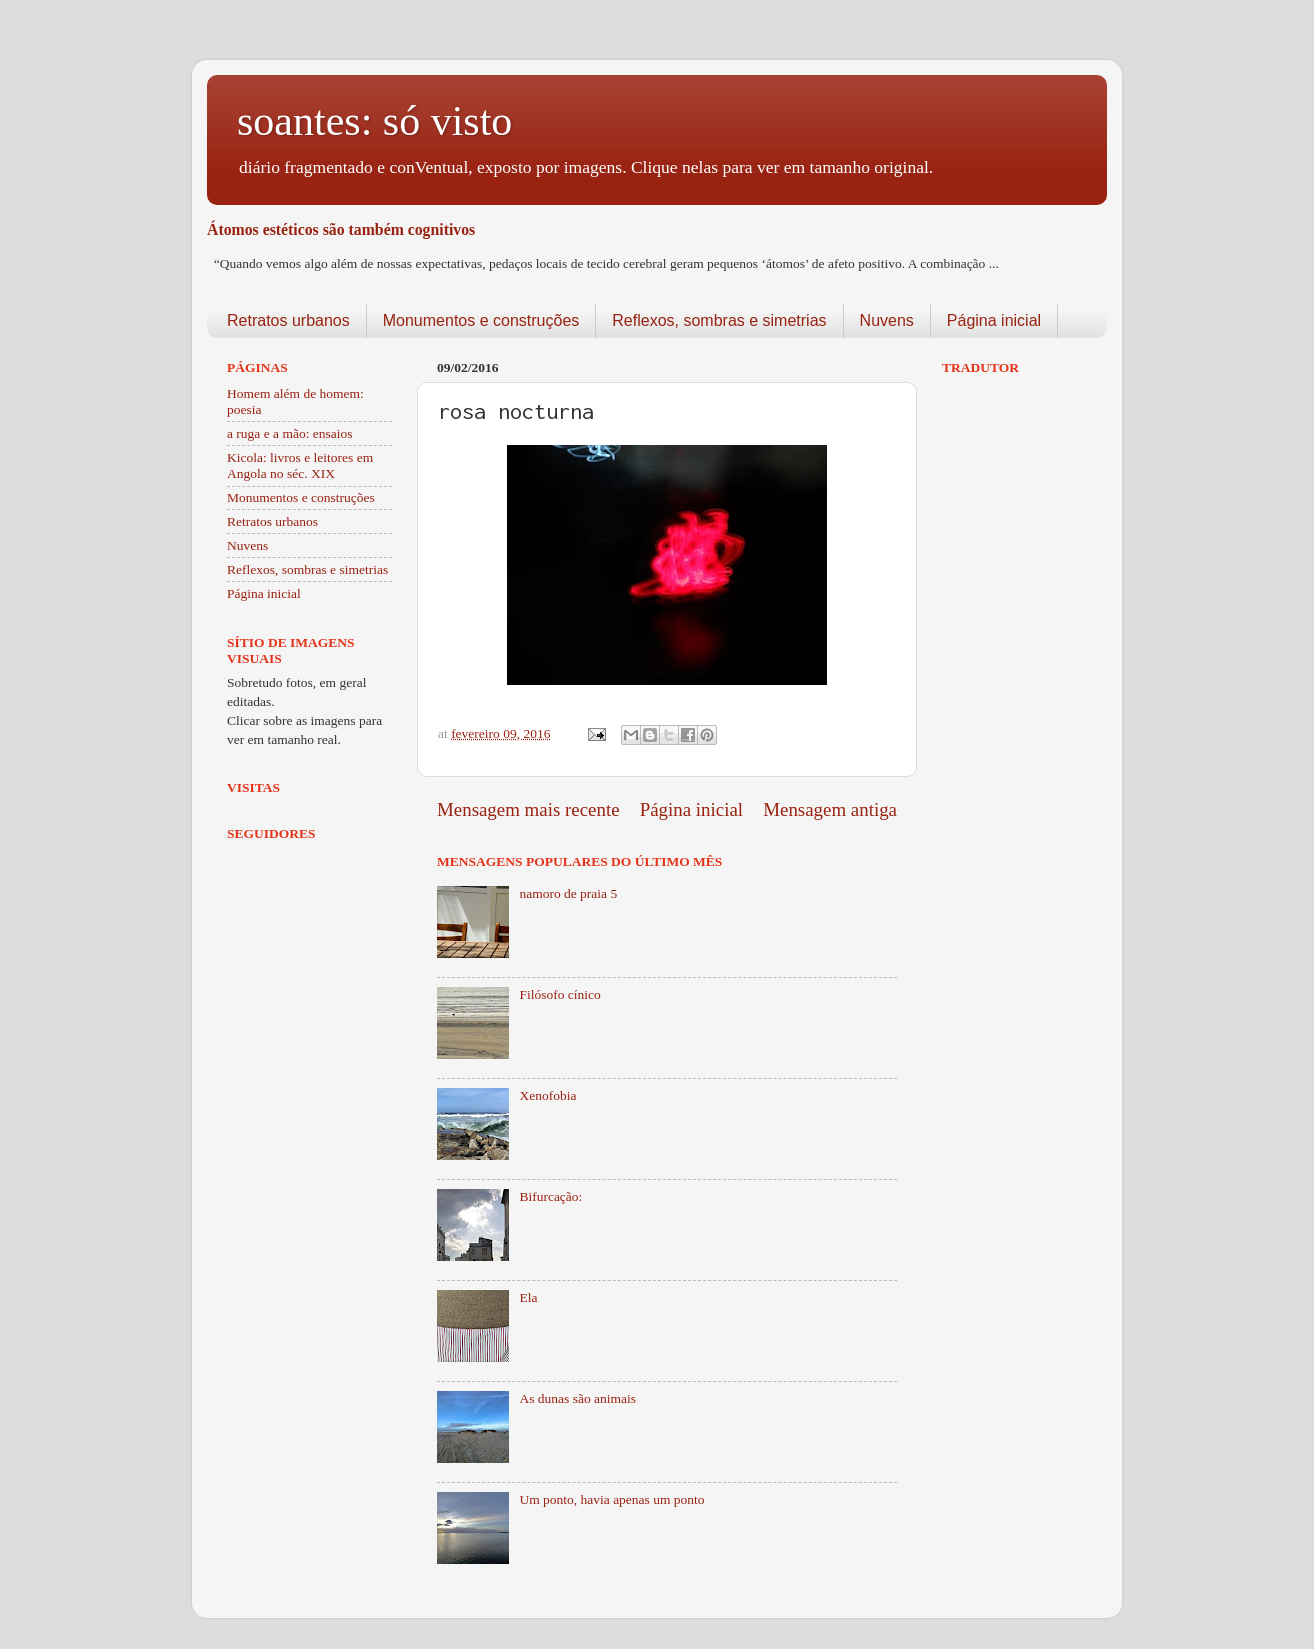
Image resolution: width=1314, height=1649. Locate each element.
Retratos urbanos (288, 320)
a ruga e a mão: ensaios (290, 433)
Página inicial (994, 320)
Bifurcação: (550, 1196)
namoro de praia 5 (568, 893)
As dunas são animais (577, 1398)
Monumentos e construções (481, 320)
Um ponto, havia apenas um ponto (611, 1499)
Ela (528, 1297)
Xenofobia (547, 1095)
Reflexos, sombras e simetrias (719, 320)
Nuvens (887, 320)
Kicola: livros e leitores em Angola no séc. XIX (300, 465)
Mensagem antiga (830, 809)
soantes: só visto (374, 121)
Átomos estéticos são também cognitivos (341, 229)
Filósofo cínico (559, 994)
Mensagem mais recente (528, 809)
